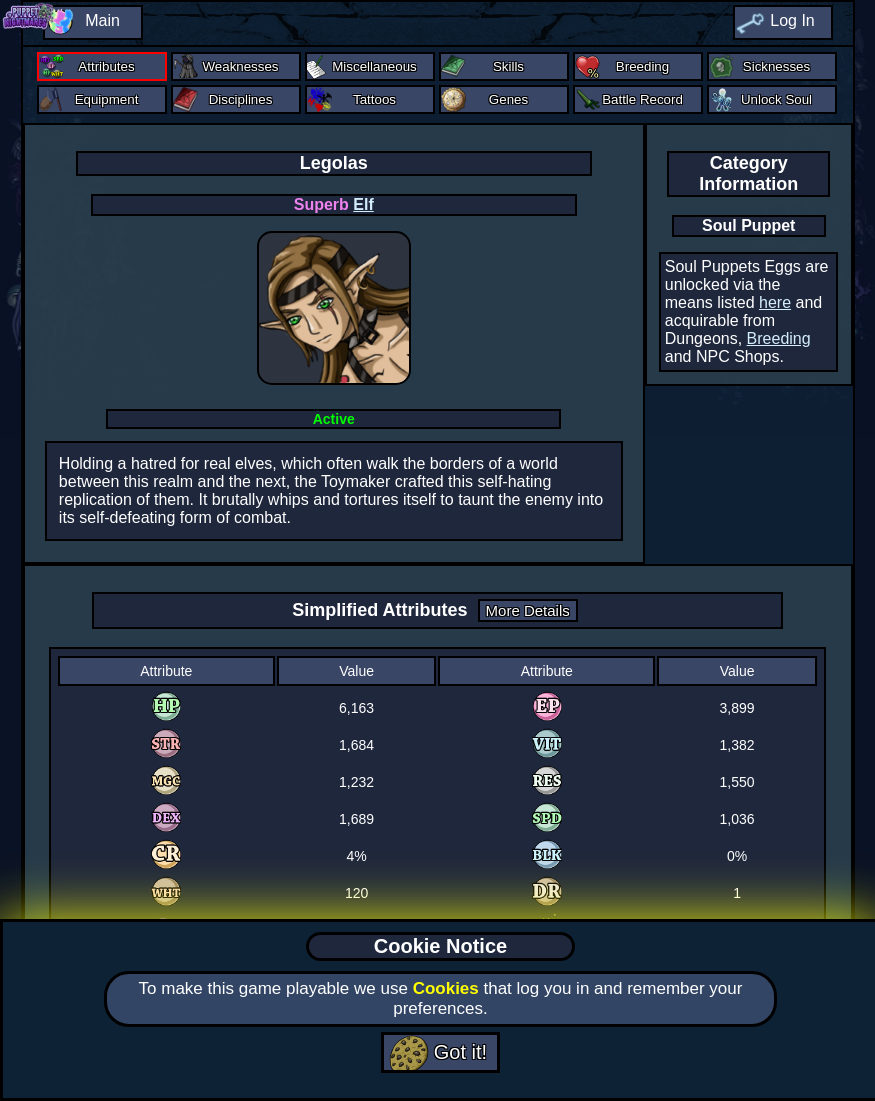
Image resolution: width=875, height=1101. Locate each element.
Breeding (779, 338)
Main (102, 20)
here (775, 302)
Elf (363, 204)
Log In (792, 20)
